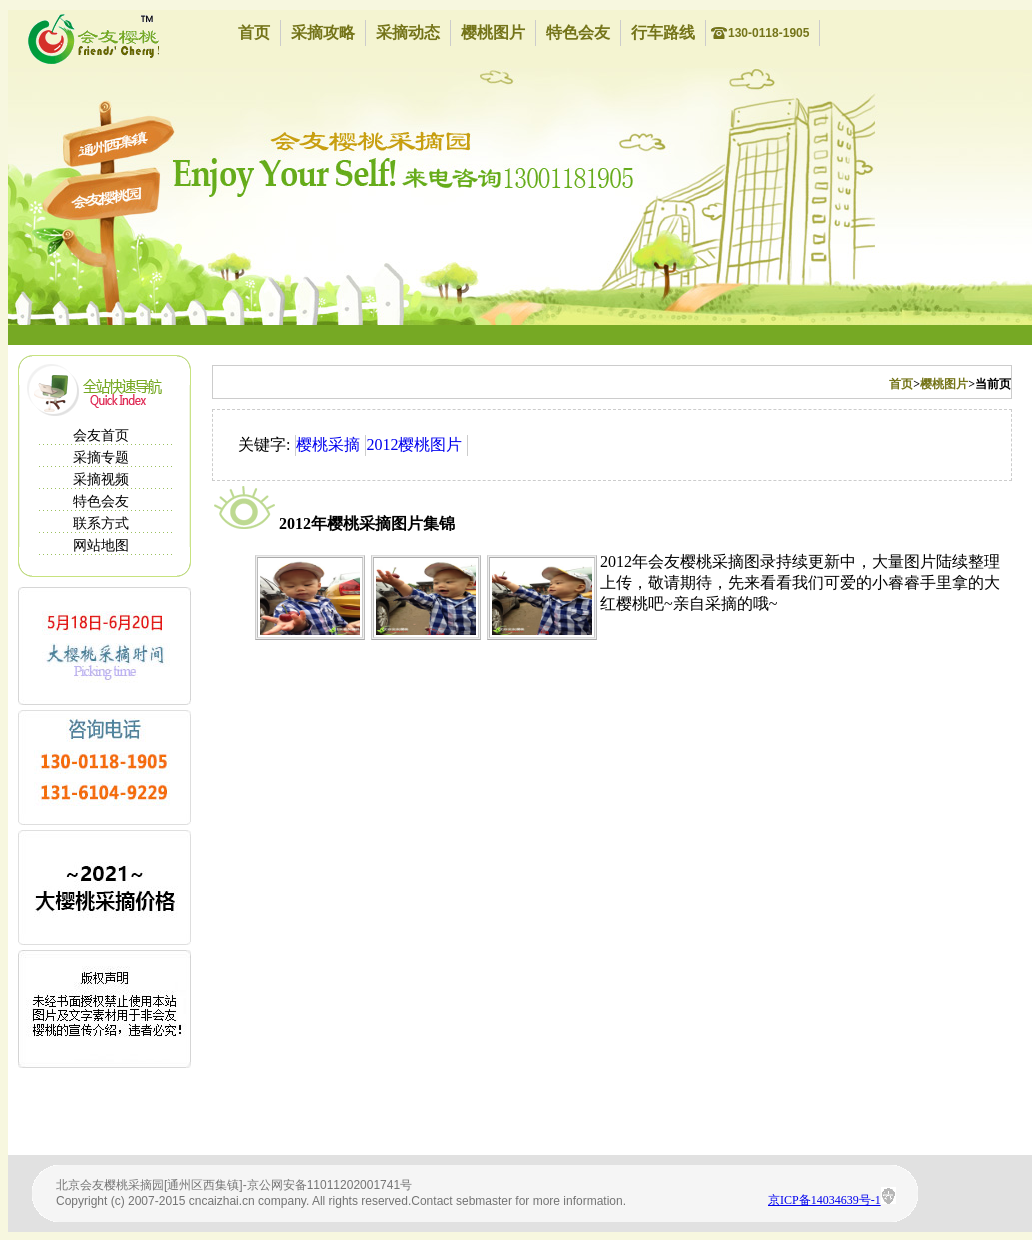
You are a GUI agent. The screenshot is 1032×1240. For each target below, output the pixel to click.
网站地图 (101, 545)
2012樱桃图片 (414, 444)
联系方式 (101, 523)
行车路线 (663, 32)
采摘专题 (101, 457)
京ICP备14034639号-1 (824, 1200)
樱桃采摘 (328, 444)
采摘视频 (101, 479)
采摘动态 (408, 32)
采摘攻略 (323, 32)
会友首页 (101, 435)
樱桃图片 (493, 32)
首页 (254, 32)
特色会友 (578, 32)
